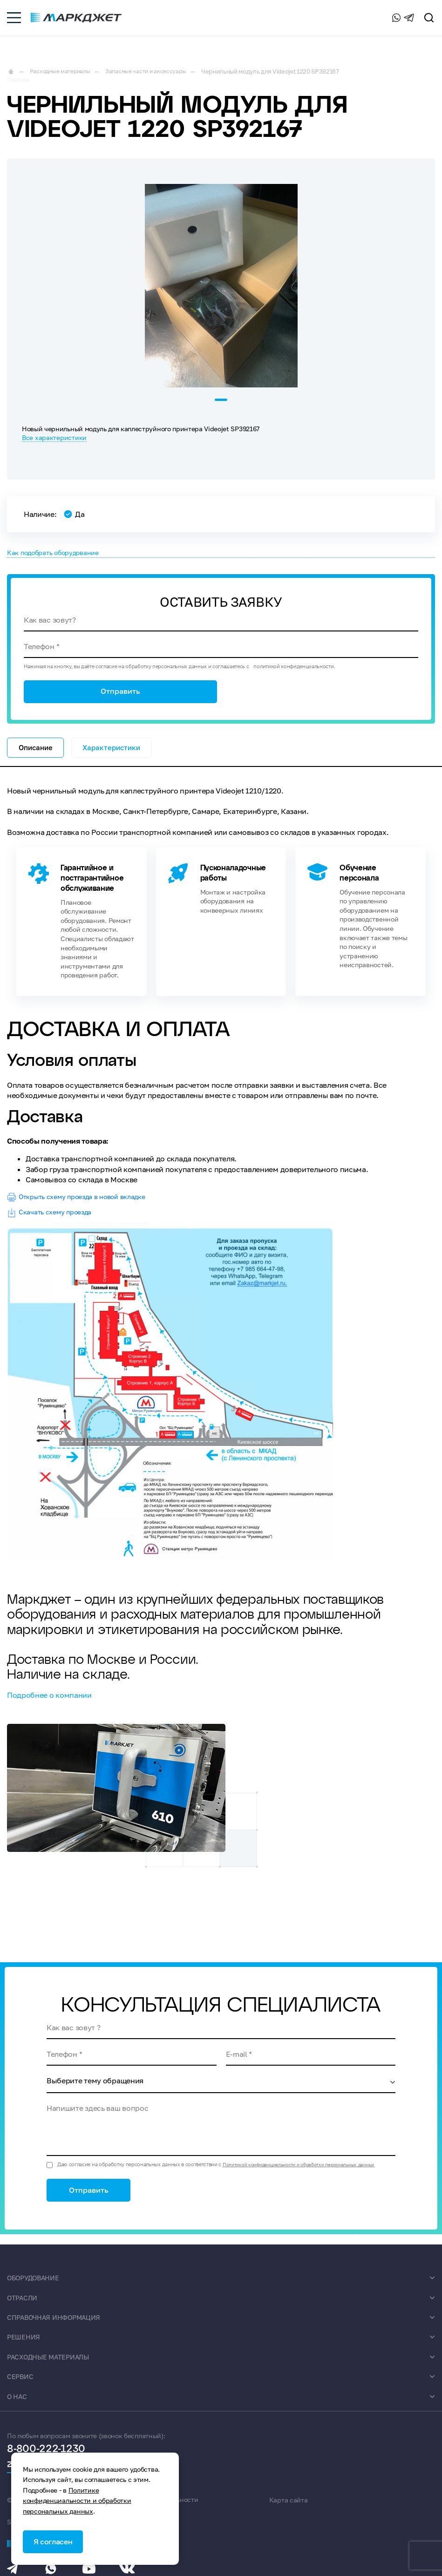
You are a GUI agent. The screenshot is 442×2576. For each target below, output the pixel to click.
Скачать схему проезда (54, 1222)
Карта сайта (288, 2512)
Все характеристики (54, 435)
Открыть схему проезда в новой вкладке (85, 1207)
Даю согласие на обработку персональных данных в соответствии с (224, 2174)
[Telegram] (409, 21)
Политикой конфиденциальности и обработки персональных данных (307, 2174)
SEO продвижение (370, 2512)
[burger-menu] (14, 21)
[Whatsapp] (390, 21)
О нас (18, 2408)
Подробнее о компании (49, 1705)
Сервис (21, 2388)
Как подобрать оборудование (60, 551)
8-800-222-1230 (344, 20)
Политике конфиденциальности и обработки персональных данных (76, 2499)
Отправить (120, 695)
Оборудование (37, 2289)
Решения (25, 2348)
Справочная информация (60, 2329)
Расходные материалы (54, 2368)
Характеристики (118, 754)
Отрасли (24, 2309)
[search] (429, 21)
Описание (37, 754)
